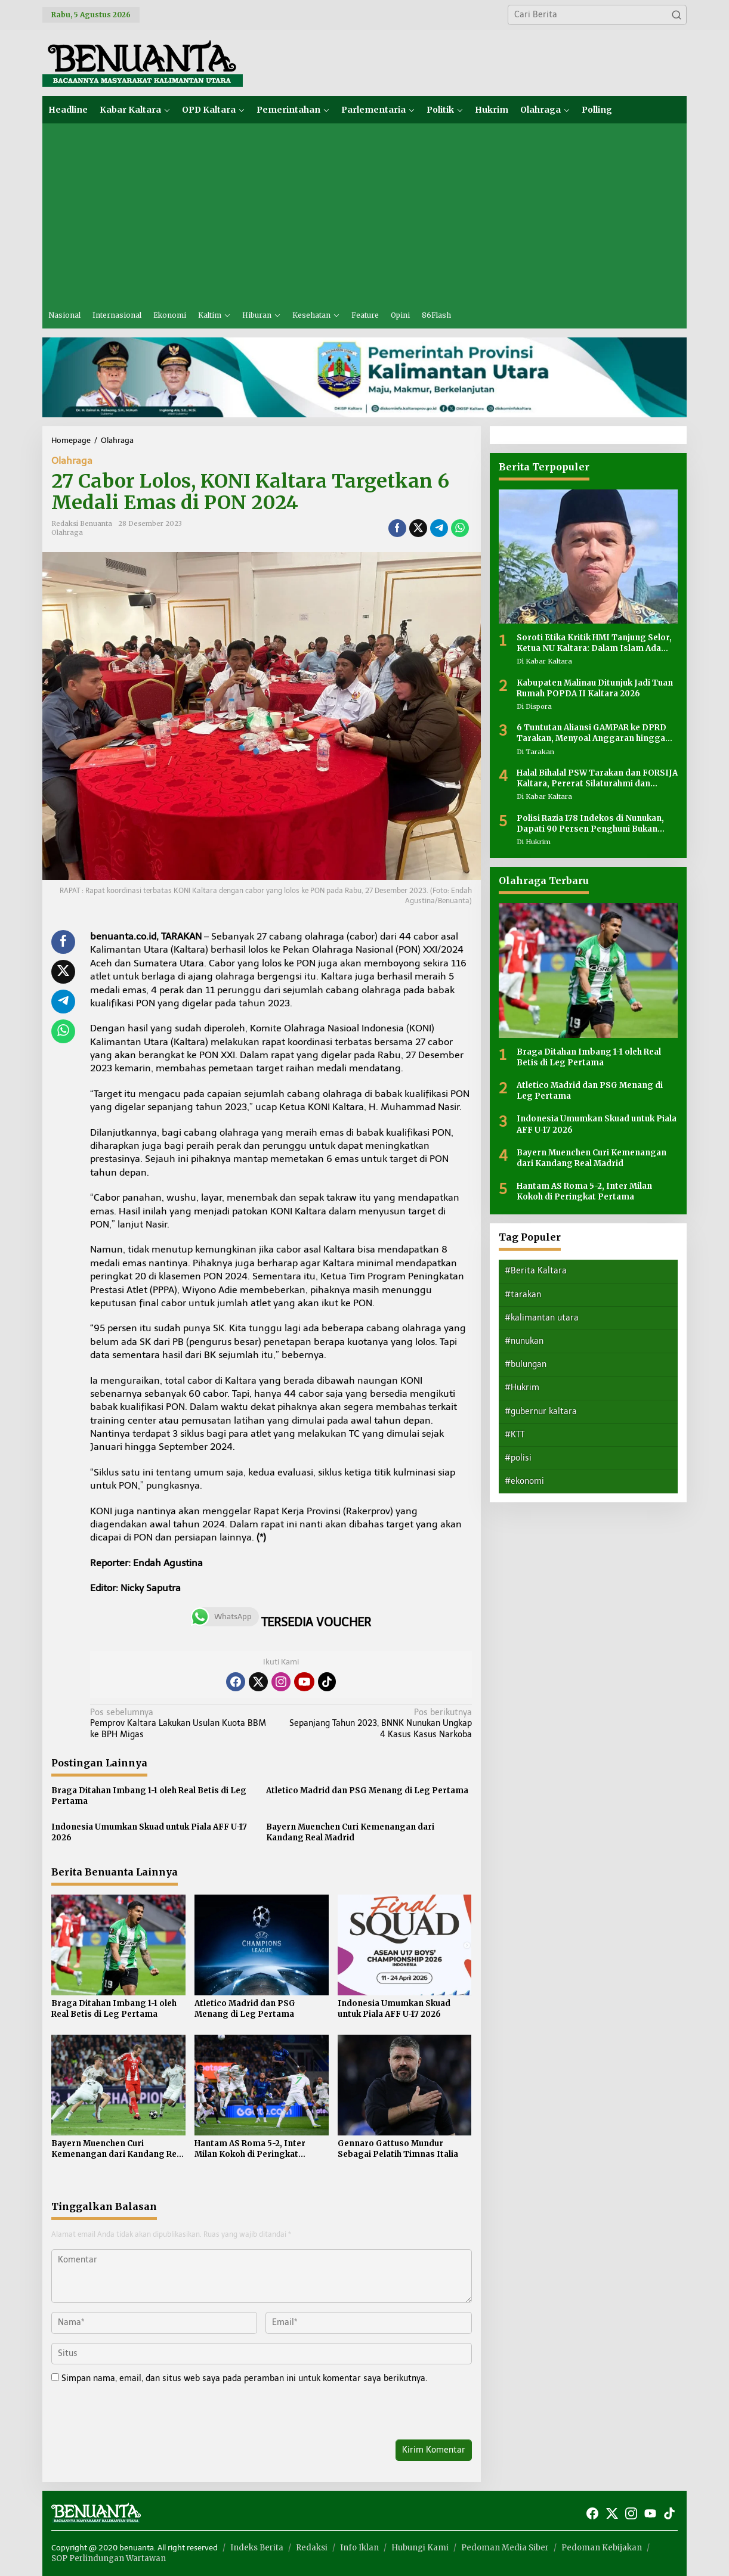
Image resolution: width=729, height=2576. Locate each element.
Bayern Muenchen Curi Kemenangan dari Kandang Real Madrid (350, 1832)
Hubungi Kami (420, 2548)
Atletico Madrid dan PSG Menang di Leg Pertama (367, 1790)
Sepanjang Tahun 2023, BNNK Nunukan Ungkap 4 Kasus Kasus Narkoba (379, 1723)
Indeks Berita (256, 2548)
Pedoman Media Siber (505, 2548)
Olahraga (71, 460)
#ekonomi (524, 1481)
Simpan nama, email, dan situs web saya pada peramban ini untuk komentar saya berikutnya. (244, 2378)
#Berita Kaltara (536, 1271)
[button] (676, 15)
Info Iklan (359, 2548)
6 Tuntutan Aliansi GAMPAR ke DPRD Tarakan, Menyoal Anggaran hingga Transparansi (591, 733)
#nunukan (524, 1341)
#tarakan (523, 1294)
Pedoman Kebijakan (601, 2548)
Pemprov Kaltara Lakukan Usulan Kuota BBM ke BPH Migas (181, 1723)
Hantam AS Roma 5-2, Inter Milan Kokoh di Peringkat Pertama (249, 2149)
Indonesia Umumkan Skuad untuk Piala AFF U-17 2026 (149, 1832)
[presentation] (133, 2414)
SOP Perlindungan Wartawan (108, 2558)
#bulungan (525, 1364)
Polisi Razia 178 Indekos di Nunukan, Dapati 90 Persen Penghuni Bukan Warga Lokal (590, 824)
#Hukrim (522, 1387)
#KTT (514, 1435)
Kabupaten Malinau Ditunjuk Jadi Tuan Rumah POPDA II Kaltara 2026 (595, 688)
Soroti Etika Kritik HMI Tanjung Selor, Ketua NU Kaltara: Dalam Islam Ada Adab (594, 643)
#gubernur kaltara (541, 1411)
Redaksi (312, 2548)
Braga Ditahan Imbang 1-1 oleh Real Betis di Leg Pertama (148, 1795)
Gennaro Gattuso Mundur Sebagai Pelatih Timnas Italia (398, 2148)
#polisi (518, 1458)
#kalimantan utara (542, 1318)
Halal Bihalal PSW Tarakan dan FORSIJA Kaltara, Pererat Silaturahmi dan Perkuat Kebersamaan (597, 778)
